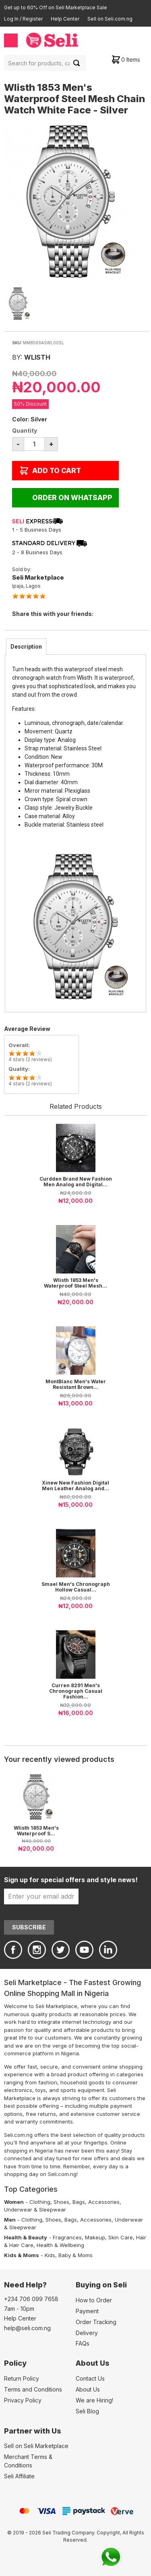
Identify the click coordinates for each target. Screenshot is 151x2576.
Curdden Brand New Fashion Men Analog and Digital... (75, 1181)
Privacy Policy (22, 2400)
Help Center (65, 19)
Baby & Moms (75, 2255)
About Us (88, 2389)
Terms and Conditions (33, 2389)
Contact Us (90, 2378)
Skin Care (120, 2237)
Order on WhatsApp (72, 498)
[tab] (26, 647)
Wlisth (37, 357)
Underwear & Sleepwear (35, 2209)
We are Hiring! (94, 2400)
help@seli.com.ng (27, 2328)
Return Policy (21, 2378)
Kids (50, 2255)
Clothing (39, 2202)
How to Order (94, 2300)
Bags (78, 2202)
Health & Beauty (25, 2237)
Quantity (24, 430)
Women (14, 2202)
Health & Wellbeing (60, 2245)
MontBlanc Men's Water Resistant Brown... (76, 1384)
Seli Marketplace (38, 577)
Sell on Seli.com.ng (109, 19)
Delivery (87, 2332)
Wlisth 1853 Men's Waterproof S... (36, 1831)
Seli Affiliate (19, 2476)
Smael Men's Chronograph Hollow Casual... (75, 1587)
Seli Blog (87, 2411)
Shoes (61, 2202)
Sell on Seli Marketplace (36, 2445)
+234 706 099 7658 (31, 2298)
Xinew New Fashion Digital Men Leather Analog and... (75, 1485)
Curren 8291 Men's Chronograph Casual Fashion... (75, 1691)
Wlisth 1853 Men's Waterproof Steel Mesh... (75, 1283)
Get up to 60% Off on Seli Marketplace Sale (55, 7)
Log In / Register (23, 19)
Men (10, 2219)
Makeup (95, 2237)
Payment (87, 2311)
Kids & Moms (21, 2255)
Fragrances (67, 2237)
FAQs (82, 2343)
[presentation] (26, 646)
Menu (11, 40)
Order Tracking (96, 2321)
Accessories (104, 2202)
